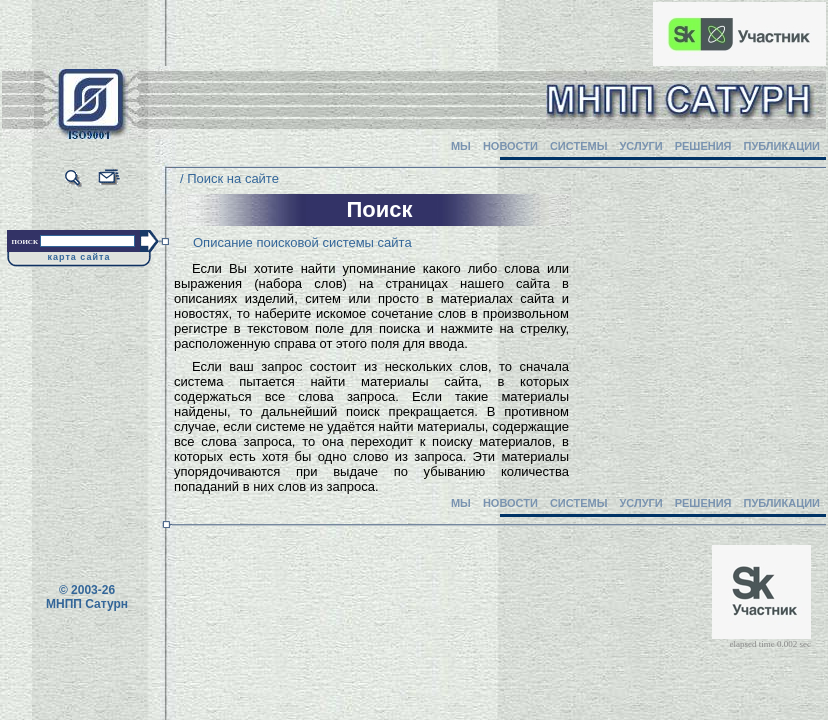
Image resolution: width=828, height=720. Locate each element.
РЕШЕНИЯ (703, 146)
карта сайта (79, 257)
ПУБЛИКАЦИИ (781, 146)
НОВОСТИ (510, 146)
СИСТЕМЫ (579, 146)
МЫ (461, 146)
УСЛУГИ (640, 146)
